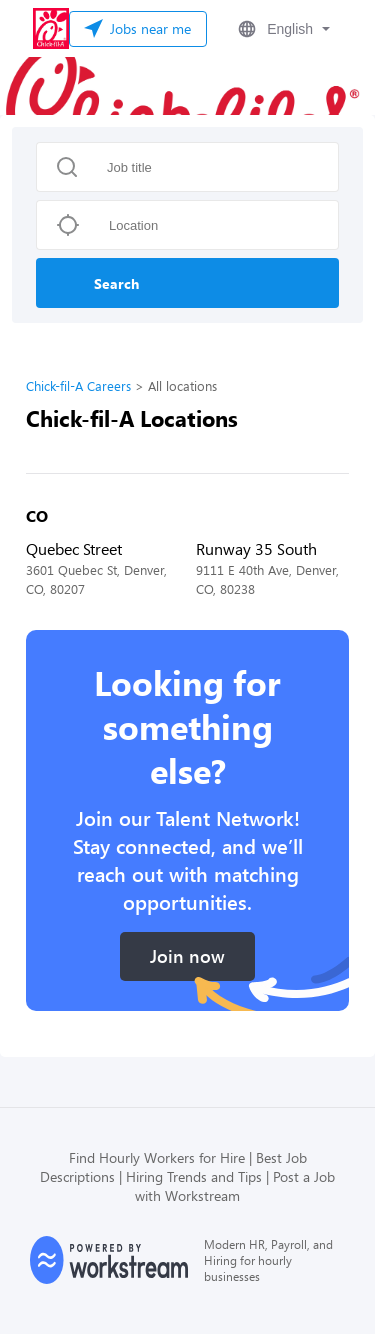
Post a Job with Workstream (235, 1186)
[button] (282, 29)
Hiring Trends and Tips (194, 1176)
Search (116, 283)
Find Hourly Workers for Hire (157, 1157)
